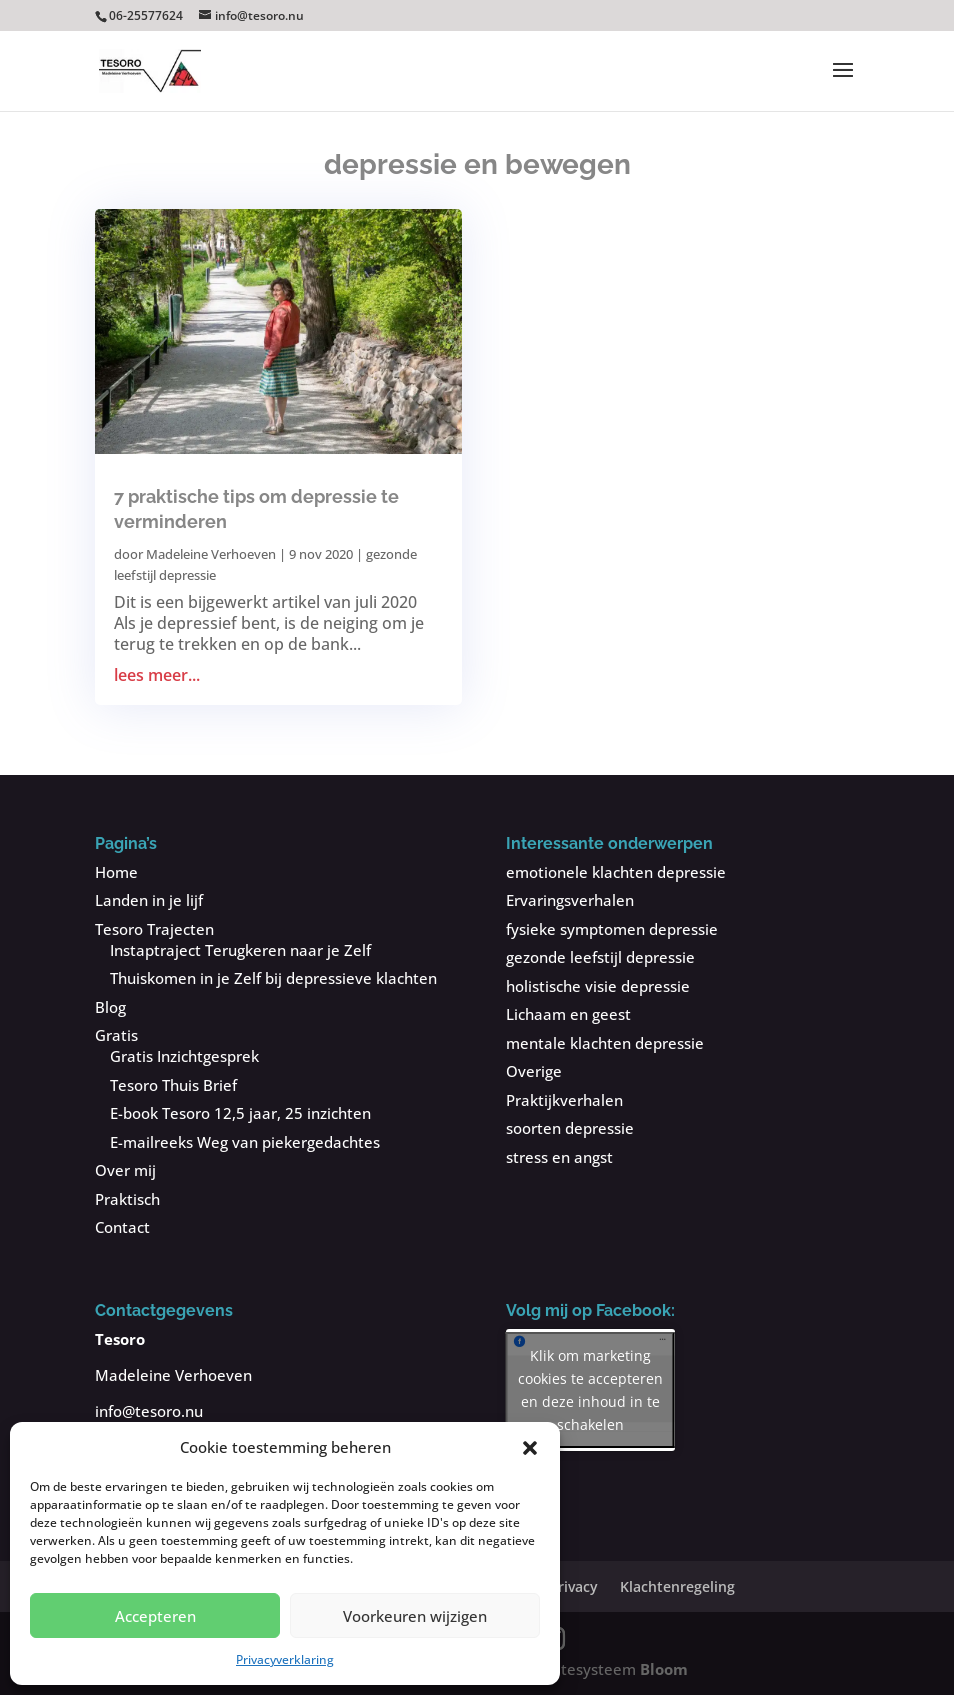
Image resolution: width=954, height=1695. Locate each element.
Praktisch (127, 1199)
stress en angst (559, 1157)
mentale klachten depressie (605, 1043)
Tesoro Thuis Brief (173, 1085)
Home (116, 872)
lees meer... (157, 675)
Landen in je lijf (149, 900)
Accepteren (155, 1616)
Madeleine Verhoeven (211, 554)
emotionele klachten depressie (616, 872)
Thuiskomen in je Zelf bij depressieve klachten (273, 978)
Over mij (125, 1170)
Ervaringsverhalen (570, 900)
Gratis (116, 1035)
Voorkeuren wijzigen (415, 1616)
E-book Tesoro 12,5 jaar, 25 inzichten (240, 1113)
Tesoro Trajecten (154, 929)
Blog (110, 1007)
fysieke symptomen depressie (612, 929)
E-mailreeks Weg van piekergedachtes (245, 1142)
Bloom (664, 1669)
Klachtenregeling (677, 1586)
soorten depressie (570, 1128)
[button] (530, 1448)
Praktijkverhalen (564, 1100)
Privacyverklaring (285, 1659)
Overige (534, 1071)
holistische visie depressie (598, 986)
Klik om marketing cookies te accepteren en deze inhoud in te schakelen (590, 1390)
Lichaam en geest (568, 1014)
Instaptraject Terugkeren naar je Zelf (240, 950)
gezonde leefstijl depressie (600, 957)
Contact (122, 1227)
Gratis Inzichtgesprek (184, 1056)
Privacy (573, 1586)
